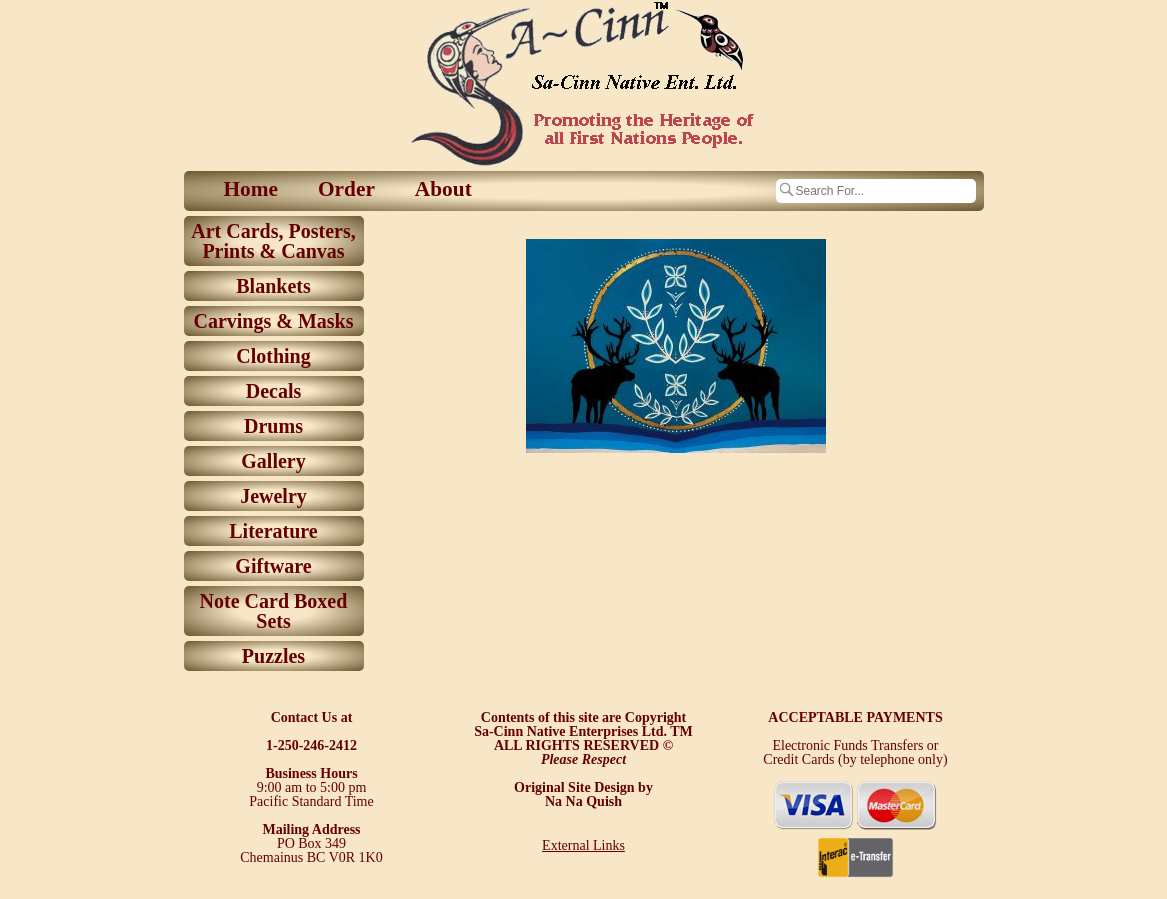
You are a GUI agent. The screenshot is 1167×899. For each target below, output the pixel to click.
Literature (273, 531)
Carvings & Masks (273, 321)
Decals (274, 391)
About (443, 189)
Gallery (273, 461)
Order (346, 189)
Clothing (273, 356)
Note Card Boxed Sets (274, 611)
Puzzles (273, 656)
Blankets (273, 286)
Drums (273, 426)
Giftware (273, 566)
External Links (583, 845)
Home (251, 189)
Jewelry (273, 496)
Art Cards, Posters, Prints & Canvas (273, 241)
